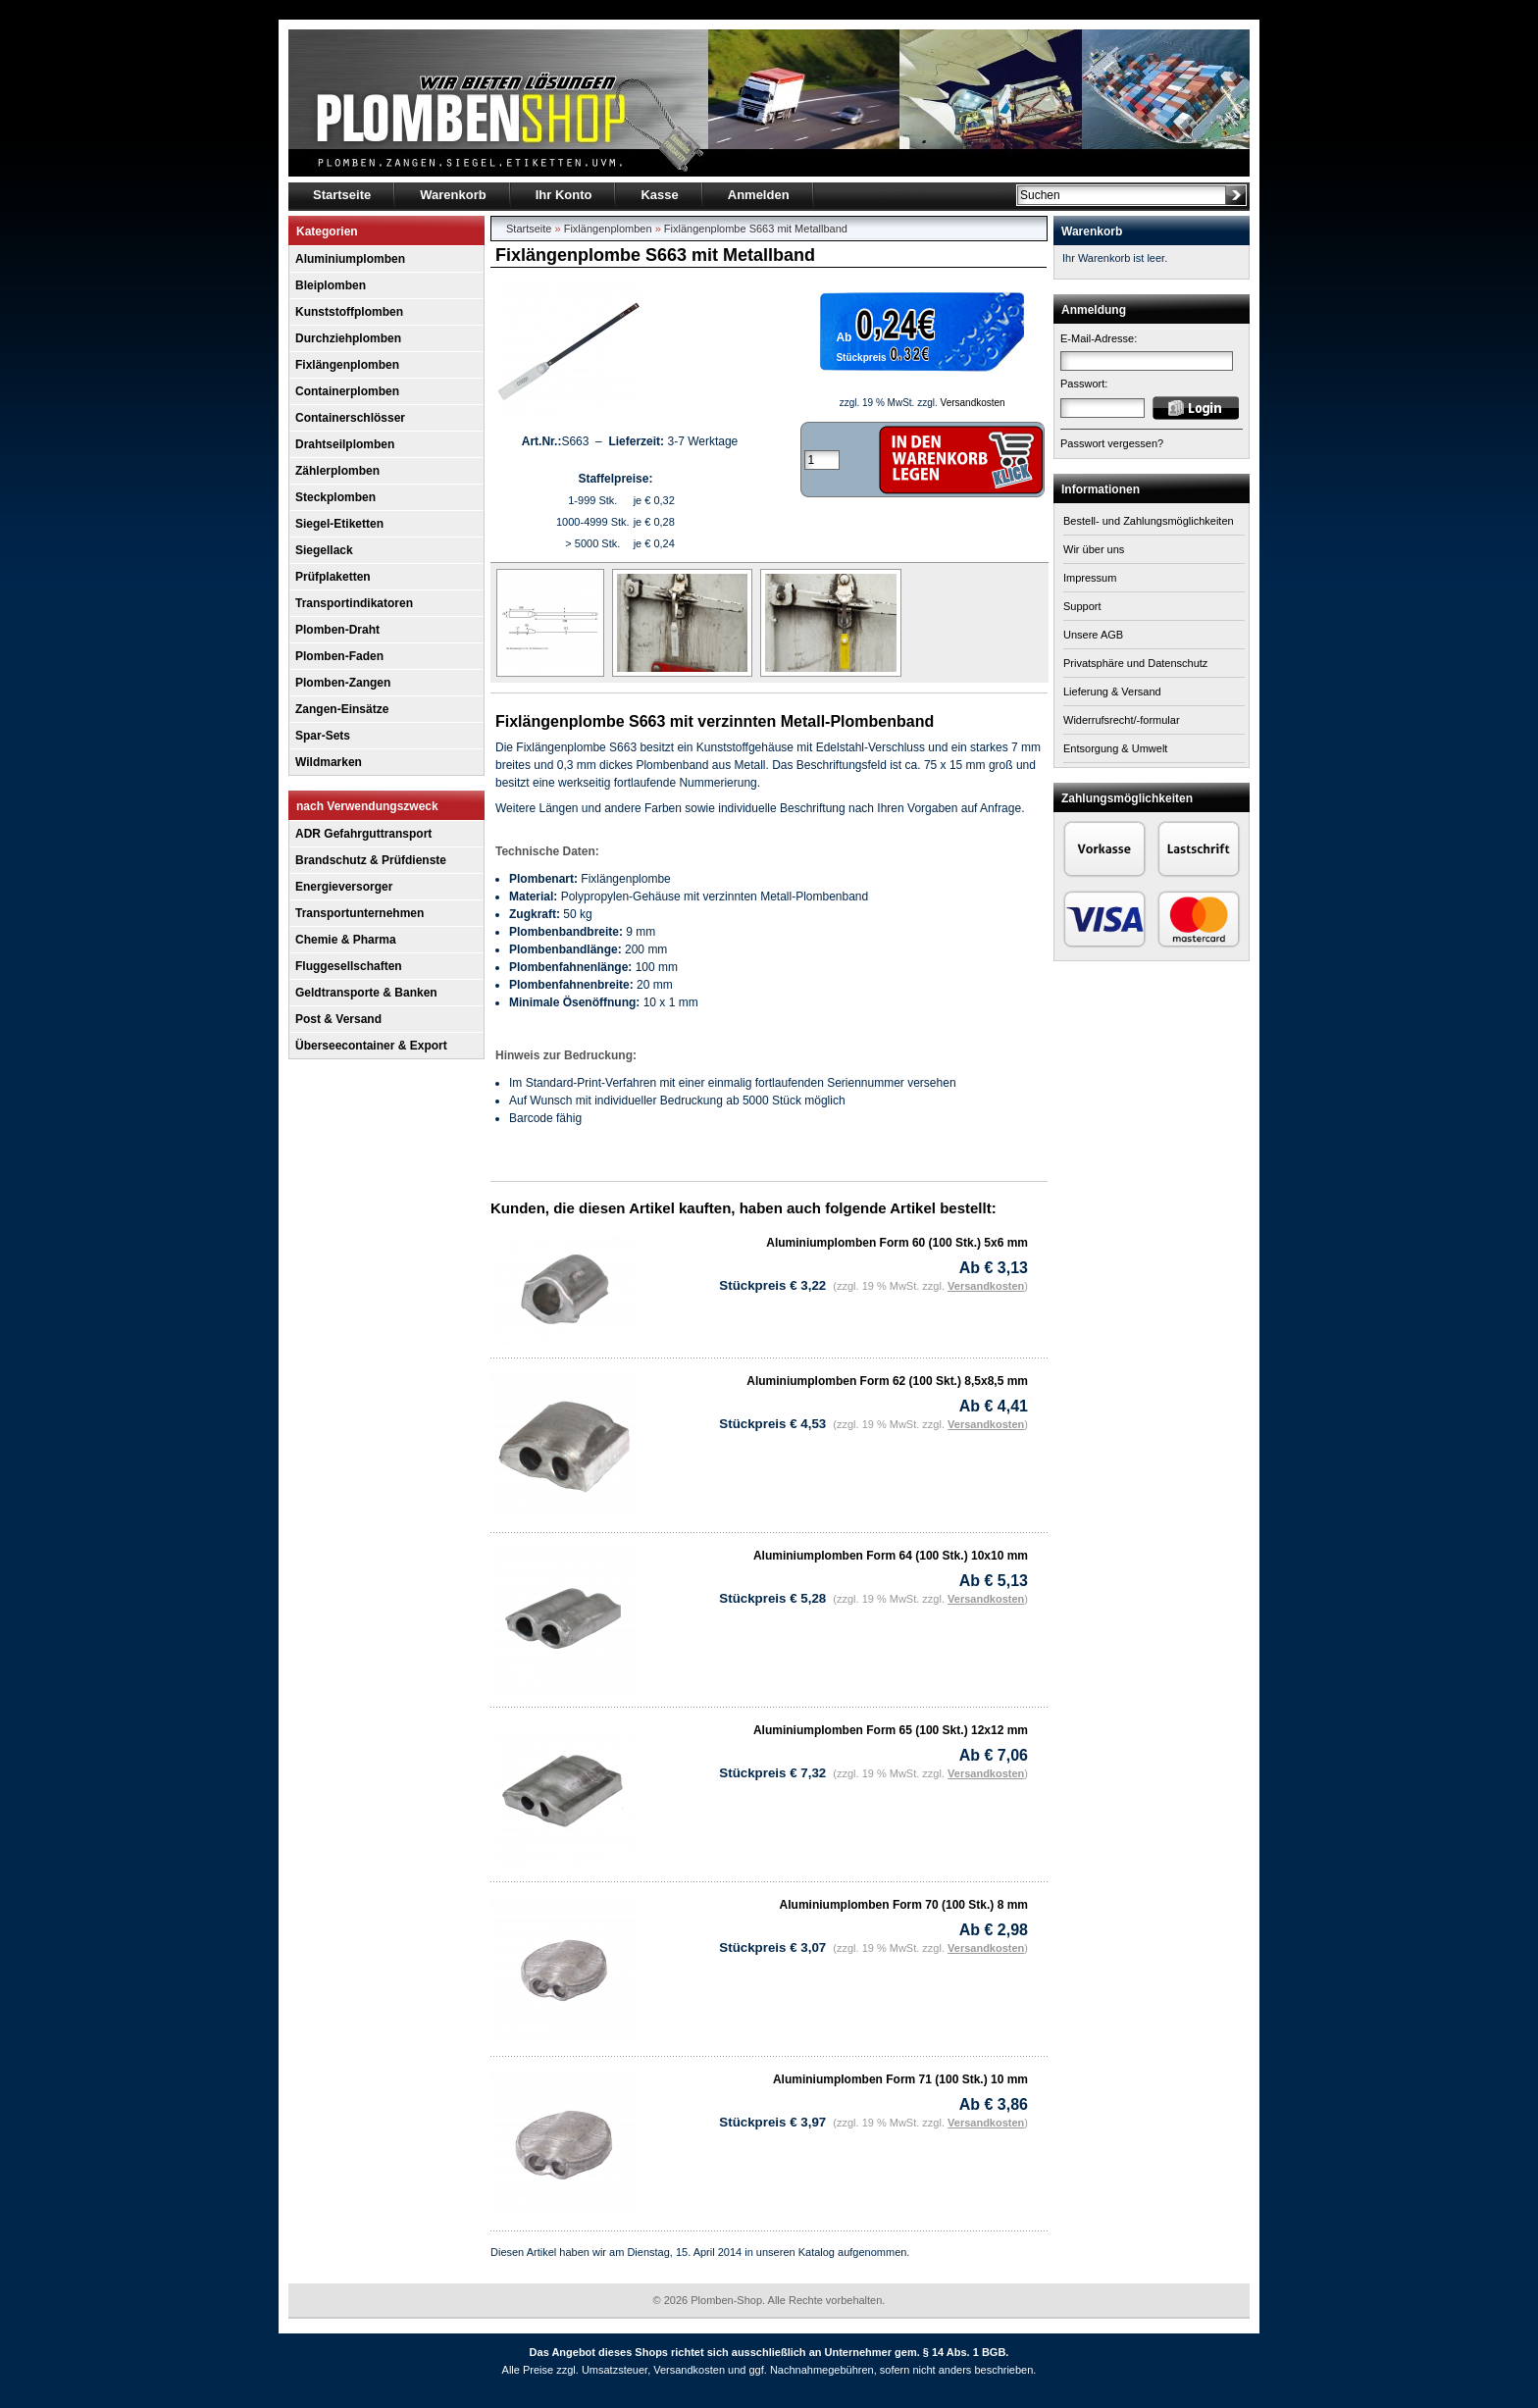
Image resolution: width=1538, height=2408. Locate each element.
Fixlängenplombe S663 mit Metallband (755, 228)
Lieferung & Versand (1112, 691)
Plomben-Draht (337, 630)
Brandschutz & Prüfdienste (370, 860)
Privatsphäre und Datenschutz (1135, 663)
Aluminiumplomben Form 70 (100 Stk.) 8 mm (904, 1905)
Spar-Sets (322, 736)
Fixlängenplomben (347, 365)
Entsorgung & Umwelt (1115, 748)
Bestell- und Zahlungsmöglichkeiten (1148, 521)
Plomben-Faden (339, 656)
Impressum (1089, 578)
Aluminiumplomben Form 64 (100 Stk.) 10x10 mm (890, 1556)
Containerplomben (347, 391)
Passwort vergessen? (1111, 443)
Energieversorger (343, 887)
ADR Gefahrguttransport (363, 834)
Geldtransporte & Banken (366, 992)
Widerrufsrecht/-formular (1121, 720)
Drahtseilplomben (344, 444)
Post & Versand (338, 1019)
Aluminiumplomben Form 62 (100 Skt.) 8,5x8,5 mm (887, 1381)
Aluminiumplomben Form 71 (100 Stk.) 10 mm (900, 2079)
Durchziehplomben (348, 338)
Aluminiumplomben (350, 259)
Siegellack (324, 550)
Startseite (528, 228)
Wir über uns (1093, 549)
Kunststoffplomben (349, 312)
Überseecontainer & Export (371, 1045)
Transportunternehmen (359, 913)
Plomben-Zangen (342, 683)
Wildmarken (328, 762)
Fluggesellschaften (348, 966)
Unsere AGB (1093, 634)
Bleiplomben (330, 285)
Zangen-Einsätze (341, 709)
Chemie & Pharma (345, 940)
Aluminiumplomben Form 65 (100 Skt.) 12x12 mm (890, 1730)
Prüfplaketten (333, 577)
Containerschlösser (350, 418)
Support (1082, 606)
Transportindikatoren (354, 603)
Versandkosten (973, 402)
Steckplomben (335, 497)
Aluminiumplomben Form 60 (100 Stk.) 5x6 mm (897, 1243)
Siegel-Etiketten (339, 524)
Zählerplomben (337, 471)
